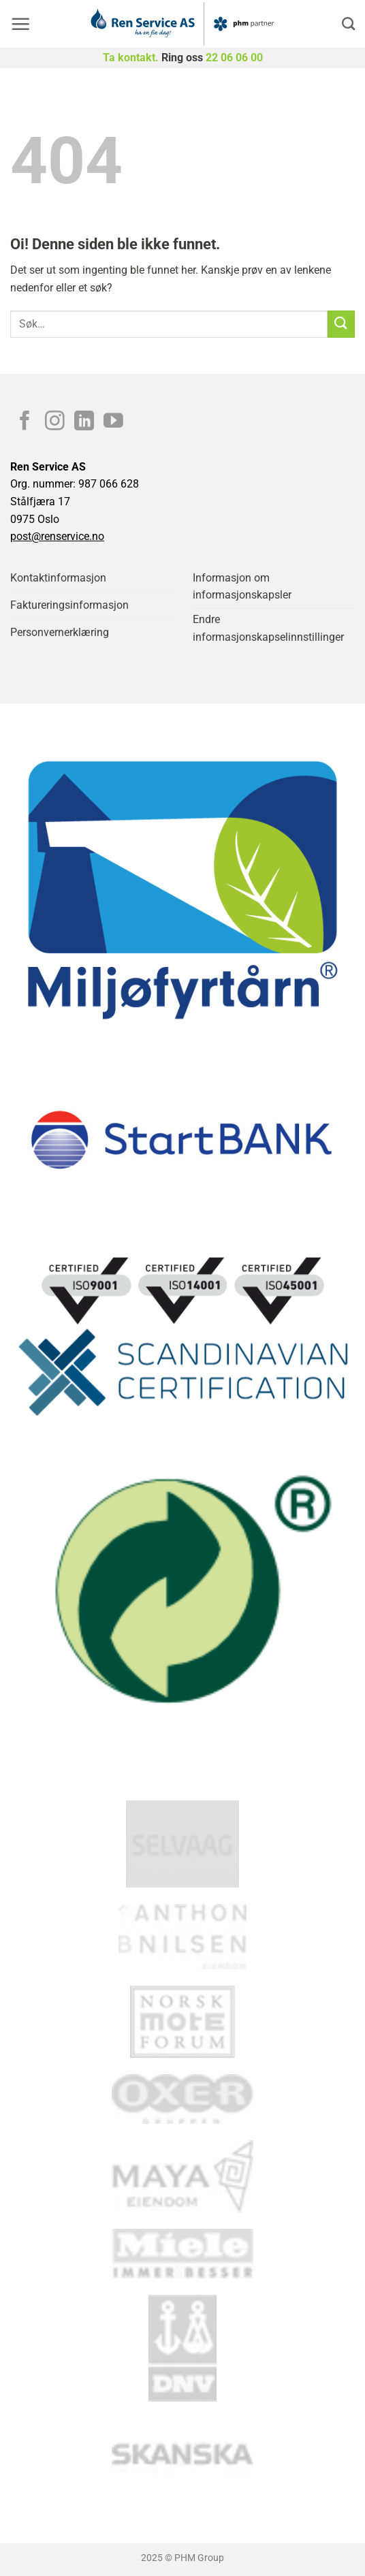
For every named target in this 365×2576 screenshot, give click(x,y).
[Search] (348, 23)
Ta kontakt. (131, 57)
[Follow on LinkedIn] (84, 422)
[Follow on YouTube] (113, 422)
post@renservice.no (57, 536)
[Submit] (341, 324)
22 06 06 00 (234, 57)
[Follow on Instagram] (55, 422)
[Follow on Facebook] (25, 422)
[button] (20, 24)
